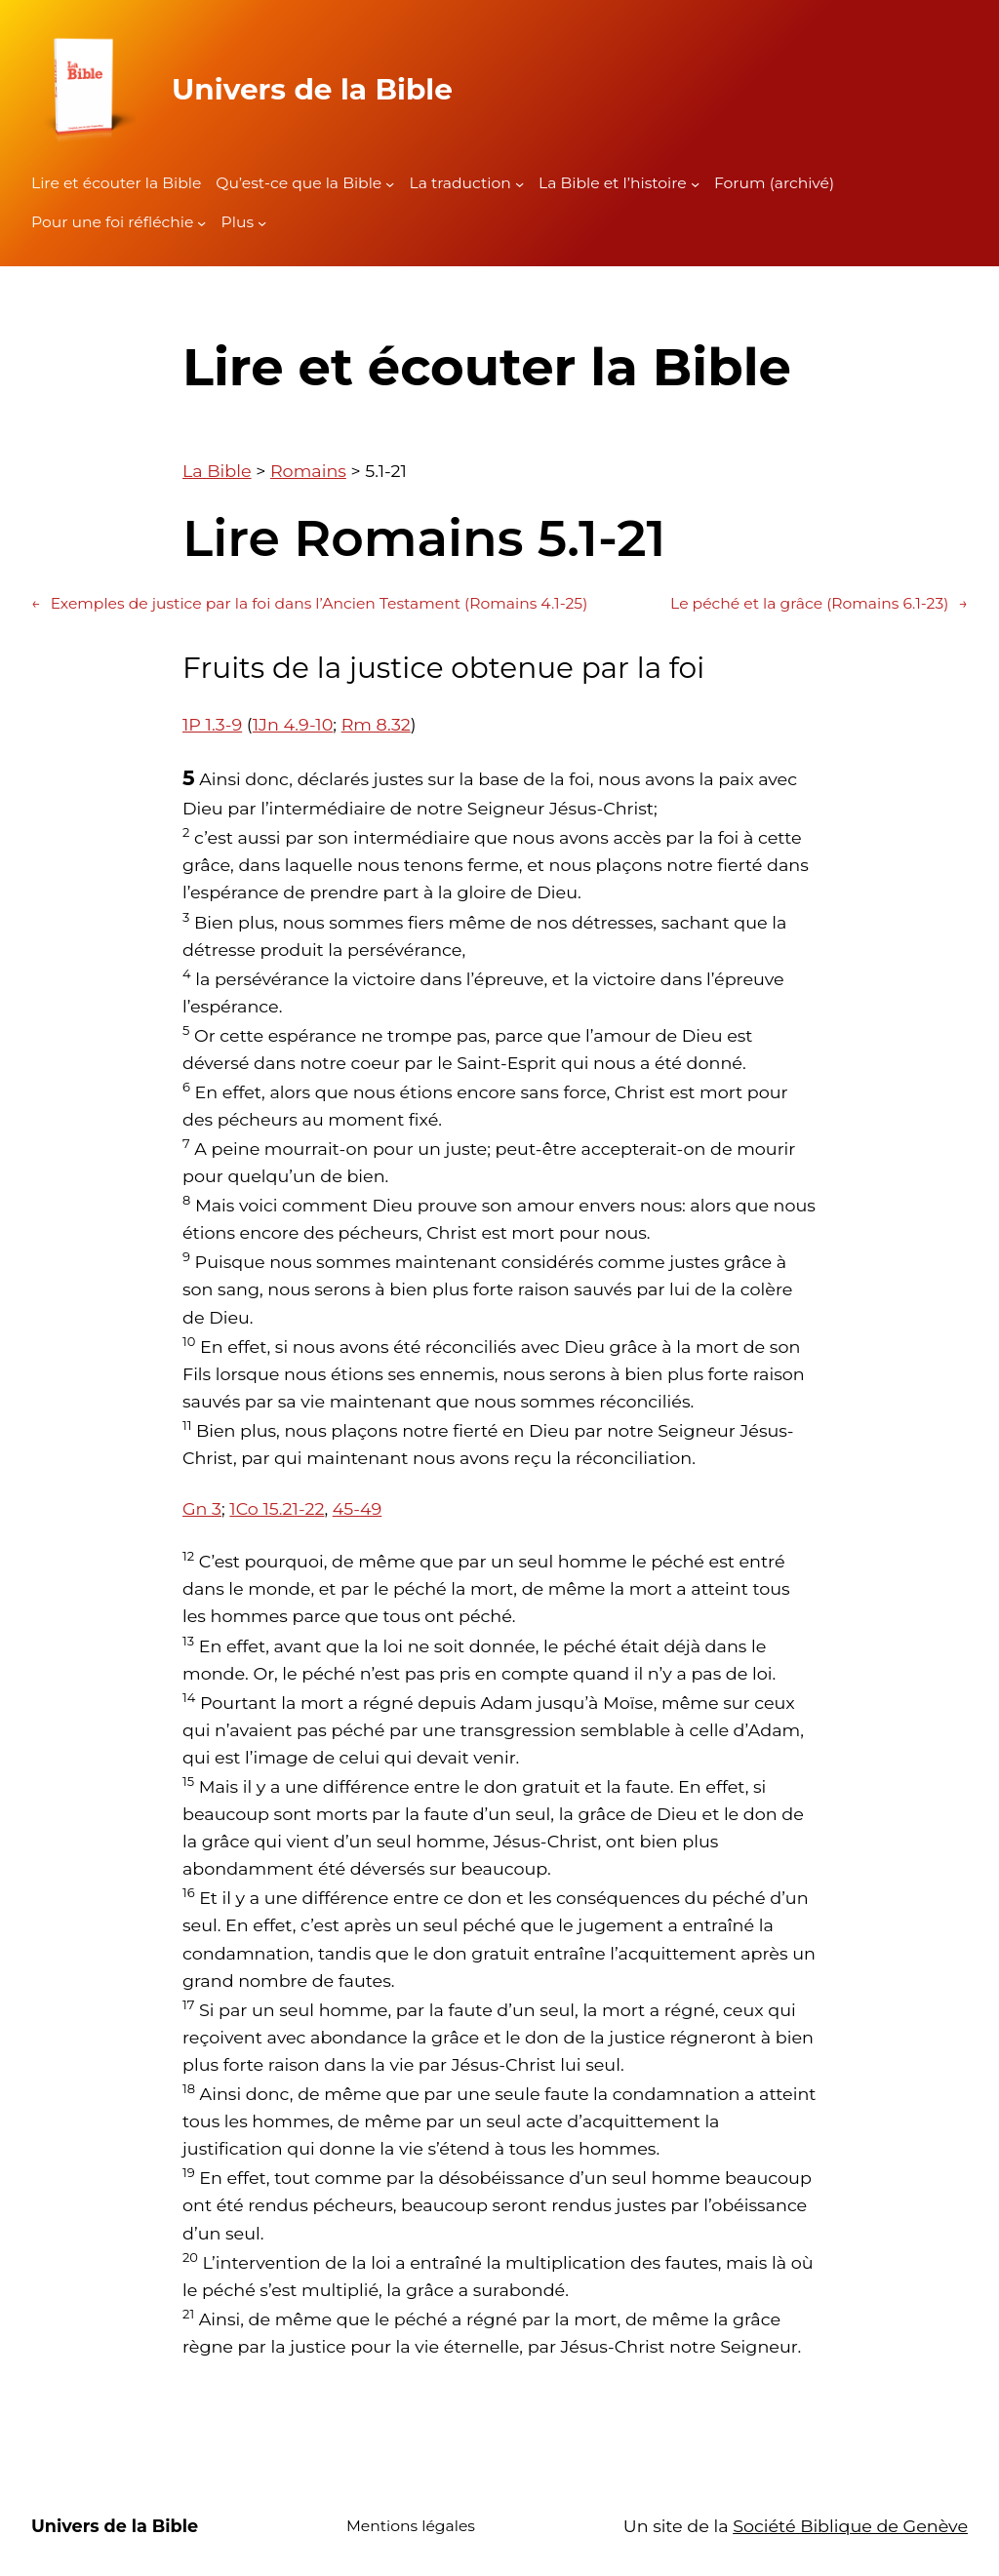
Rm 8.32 (376, 724)
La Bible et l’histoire (613, 183)
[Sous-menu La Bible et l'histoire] (695, 183)
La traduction (459, 183)
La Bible (217, 470)
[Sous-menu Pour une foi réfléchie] (201, 222)
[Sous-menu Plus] (262, 222)
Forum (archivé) (774, 183)
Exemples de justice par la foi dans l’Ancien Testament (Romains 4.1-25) (309, 604)
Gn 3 (201, 1508)
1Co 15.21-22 (276, 1508)
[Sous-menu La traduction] (519, 183)
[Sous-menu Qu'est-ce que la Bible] (389, 183)
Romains (308, 470)
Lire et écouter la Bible (116, 183)
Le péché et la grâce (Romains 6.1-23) (819, 604)
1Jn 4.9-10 (293, 724)
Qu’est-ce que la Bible (298, 183)
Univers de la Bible (312, 88)
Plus (237, 222)
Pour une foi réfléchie (112, 222)
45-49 (357, 1508)
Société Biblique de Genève (850, 2526)
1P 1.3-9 (212, 724)
